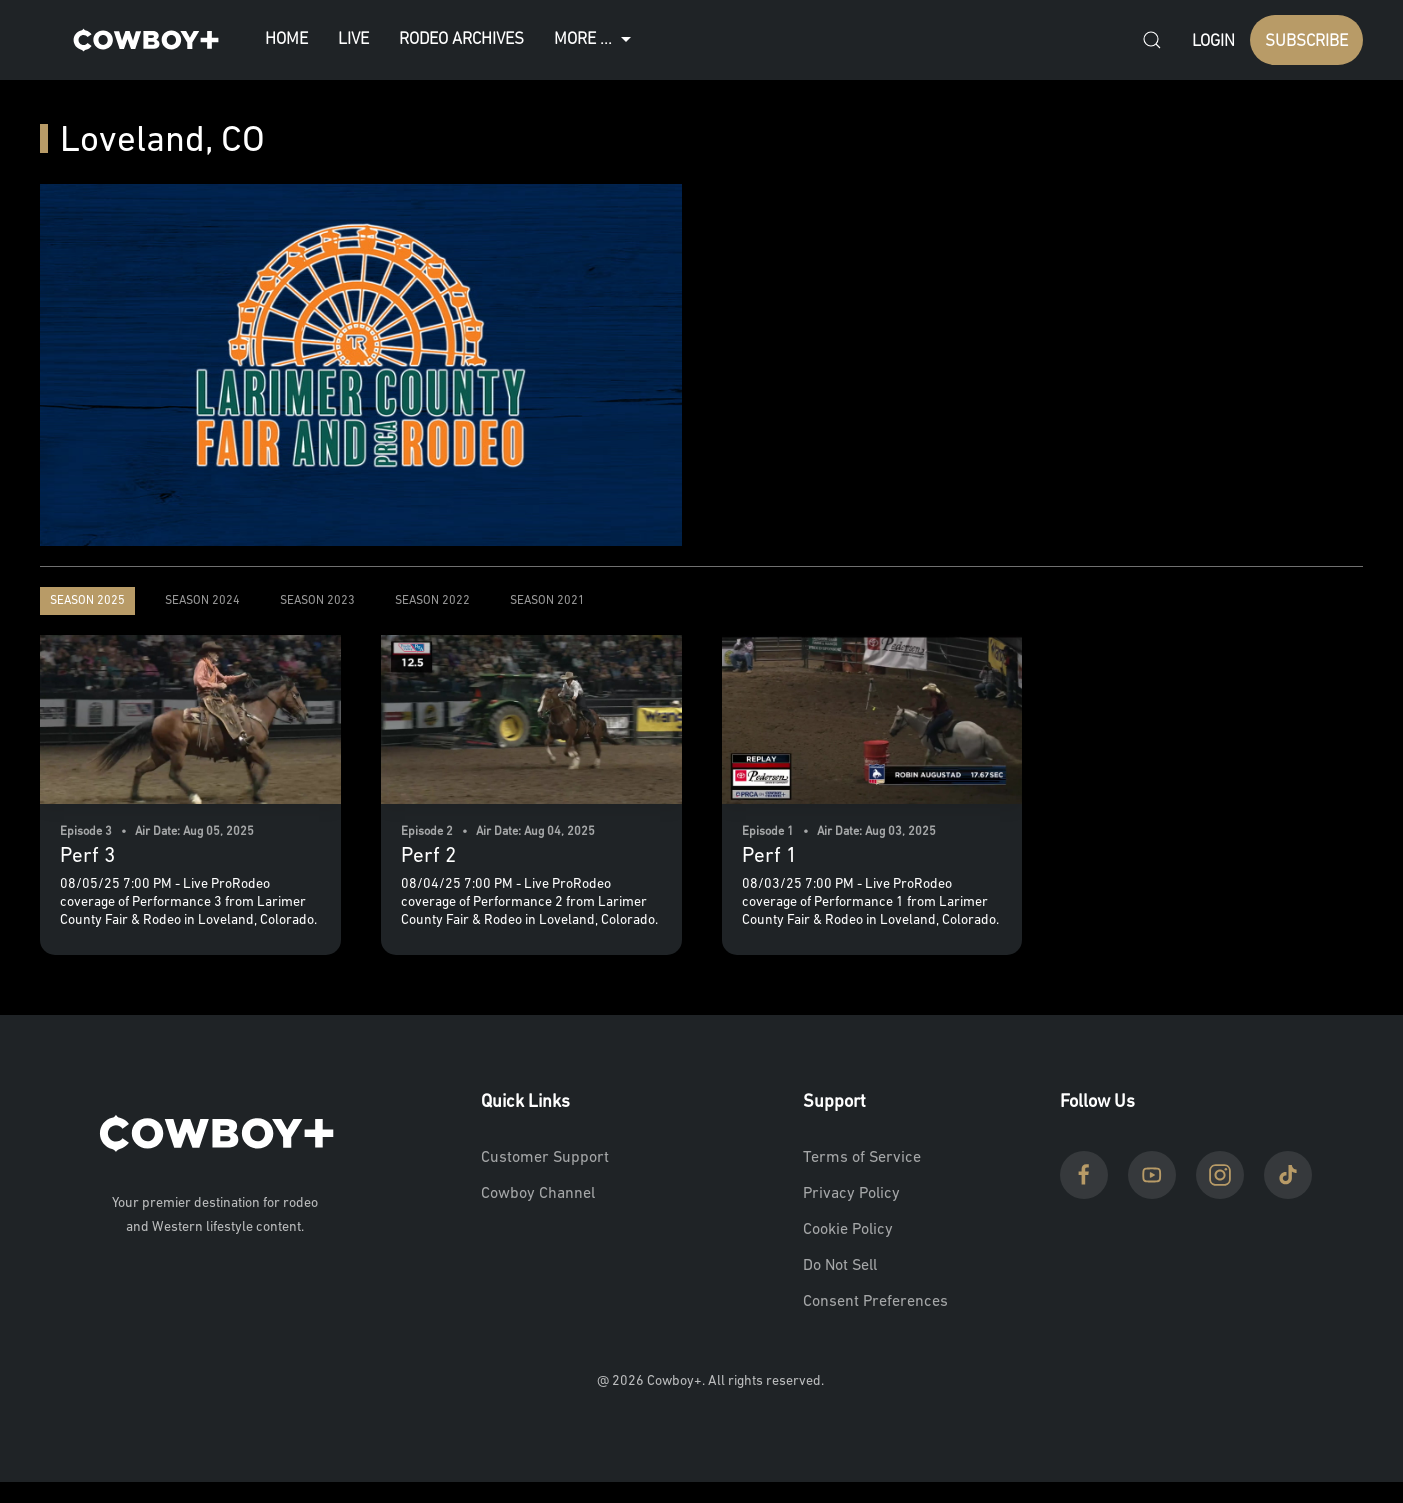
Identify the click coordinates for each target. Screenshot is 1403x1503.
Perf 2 (428, 856)
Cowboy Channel (538, 1194)
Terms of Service (862, 1158)
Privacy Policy (851, 1194)
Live (353, 39)
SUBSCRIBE (1306, 41)
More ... (595, 40)
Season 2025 (87, 601)
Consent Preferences (875, 1302)
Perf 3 (87, 856)
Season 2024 (202, 601)
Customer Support (545, 1158)
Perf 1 (769, 856)
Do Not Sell (840, 1266)
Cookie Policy (848, 1230)
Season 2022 (432, 601)
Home (286, 39)
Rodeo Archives (461, 39)
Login (1213, 41)
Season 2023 (317, 601)
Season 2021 (547, 601)
